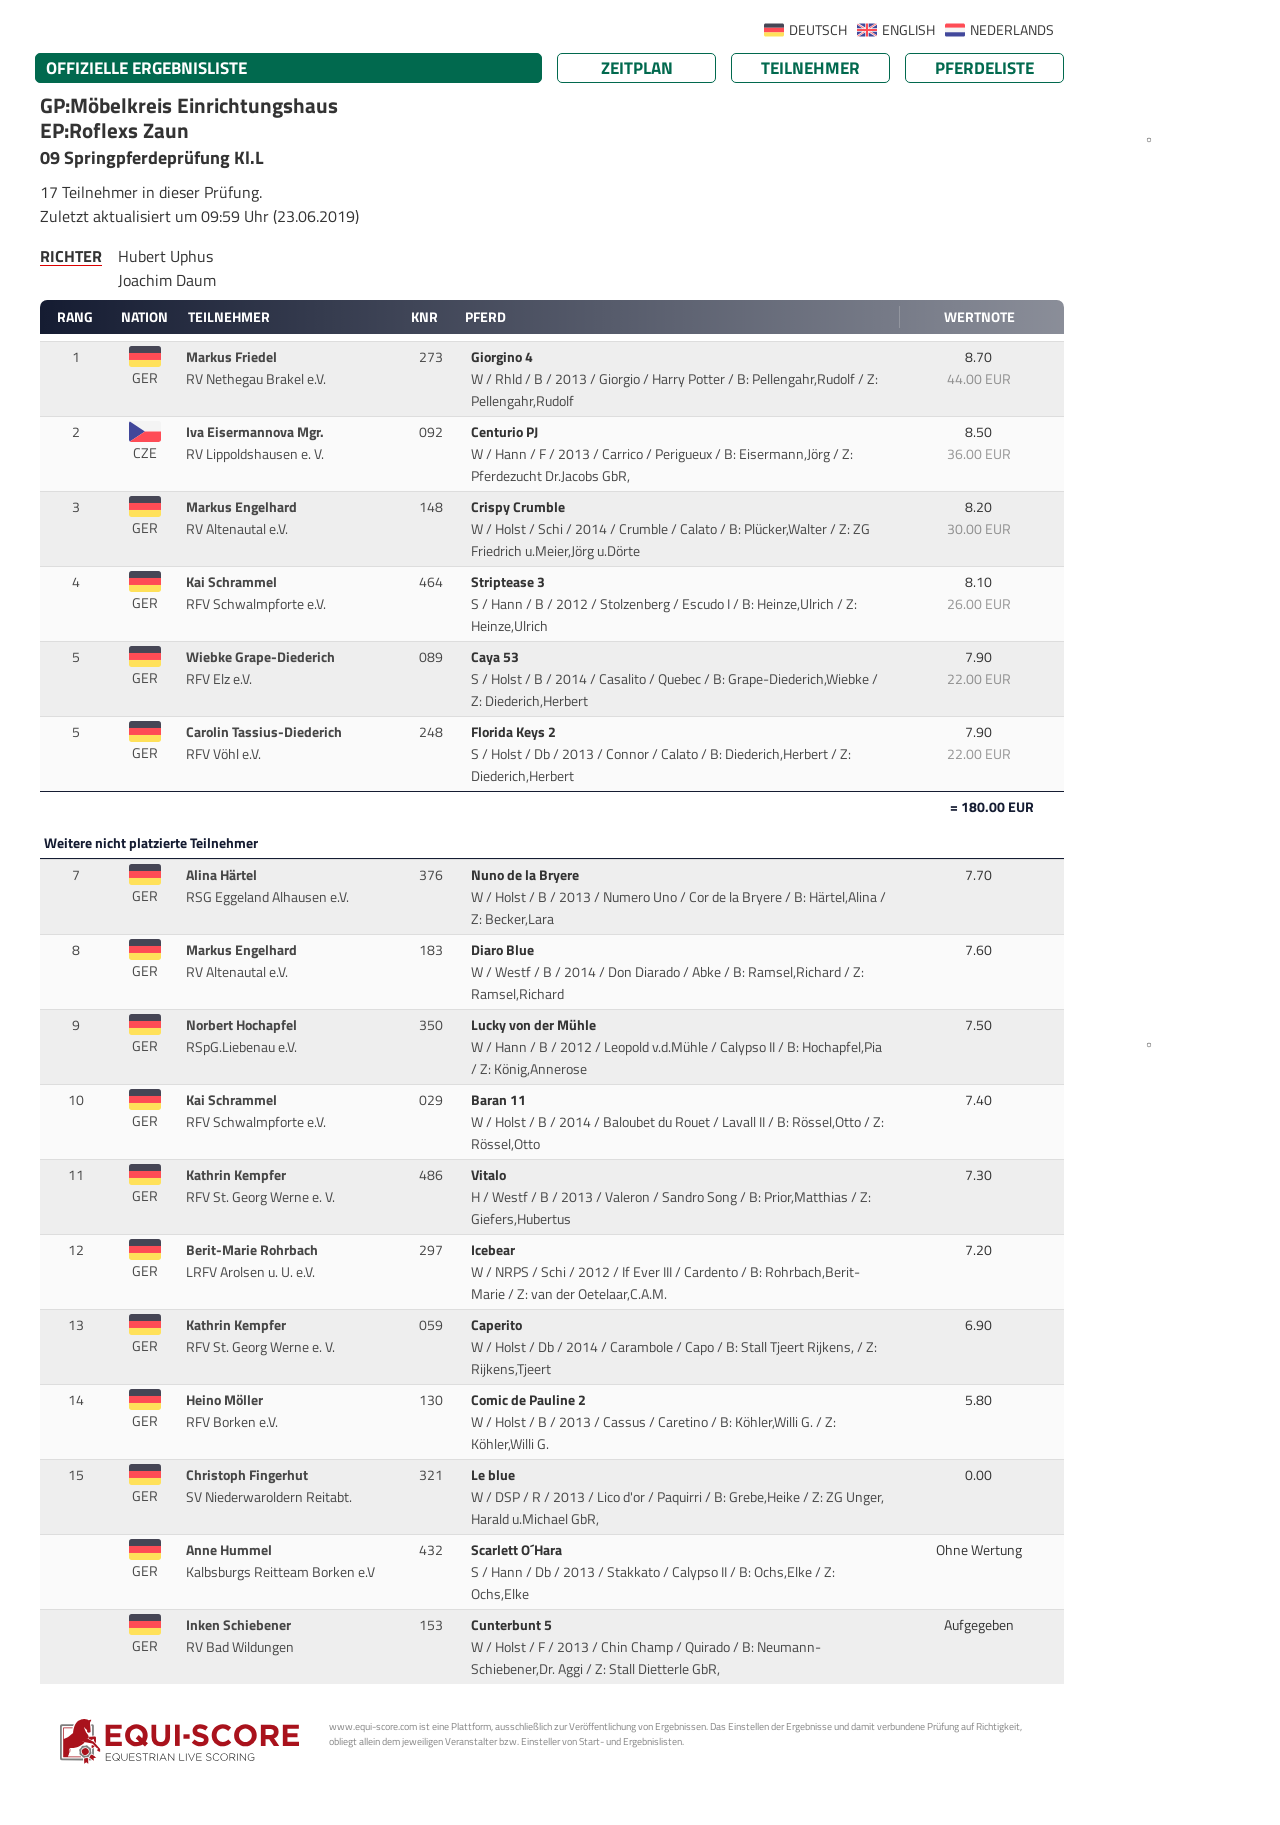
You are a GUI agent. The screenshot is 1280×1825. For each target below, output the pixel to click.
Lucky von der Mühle (535, 1025)
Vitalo (490, 1175)
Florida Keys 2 (515, 732)
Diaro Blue (504, 950)
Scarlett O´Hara (518, 1550)
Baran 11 (500, 1100)
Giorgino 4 (503, 357)
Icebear (494, 1250)
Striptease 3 (509, 582)
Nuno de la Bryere (526, 875)
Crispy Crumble (519, 507)
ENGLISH (908, 30)
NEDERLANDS (1012, 30)
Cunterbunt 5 (513, 1625)
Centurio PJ (506, 432)
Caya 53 (496, 657)
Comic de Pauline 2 (530, 1400)
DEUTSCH (818, 30)
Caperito (498, 1325)
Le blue (494, 1475)
